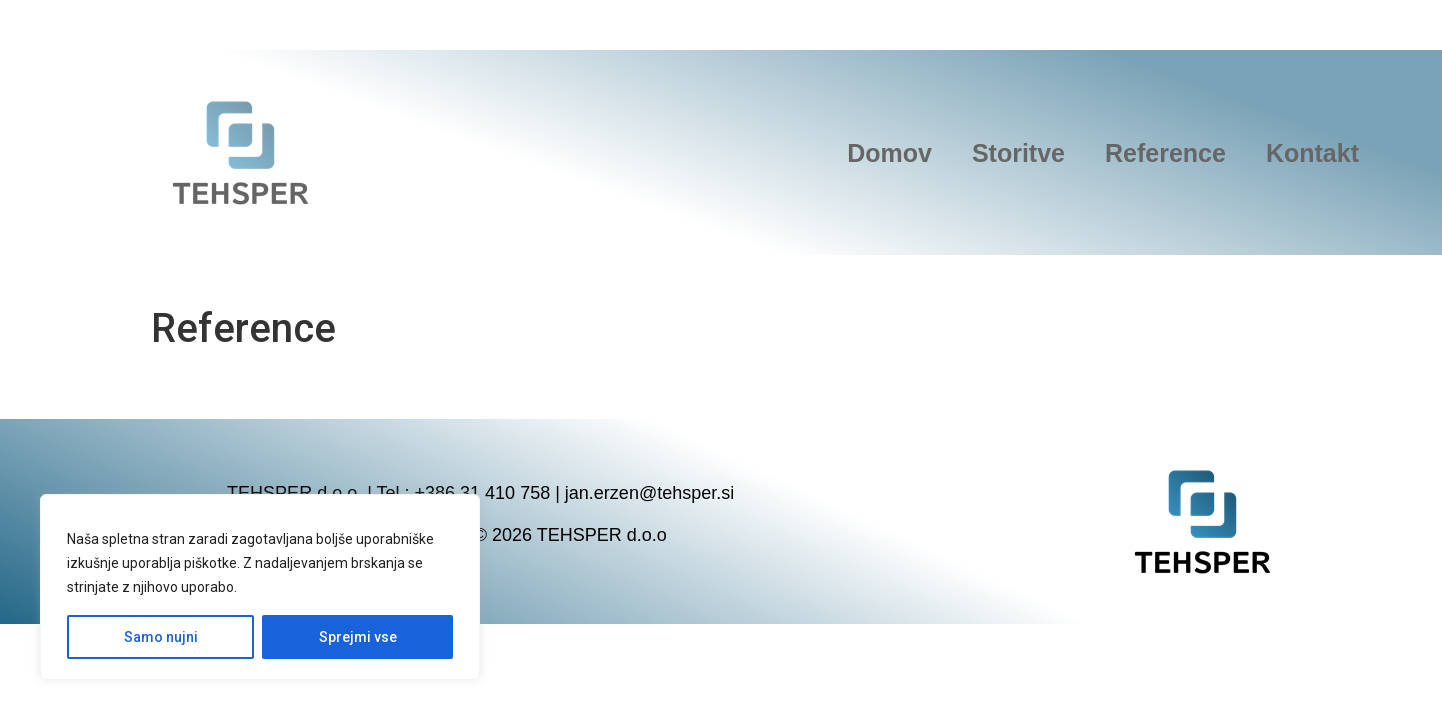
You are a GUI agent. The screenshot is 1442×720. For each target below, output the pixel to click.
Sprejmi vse (358, 637)
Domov (889, 153)
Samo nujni (161, 637)
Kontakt (1312, 153)
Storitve (1018, 153)
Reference (1165, 153)
